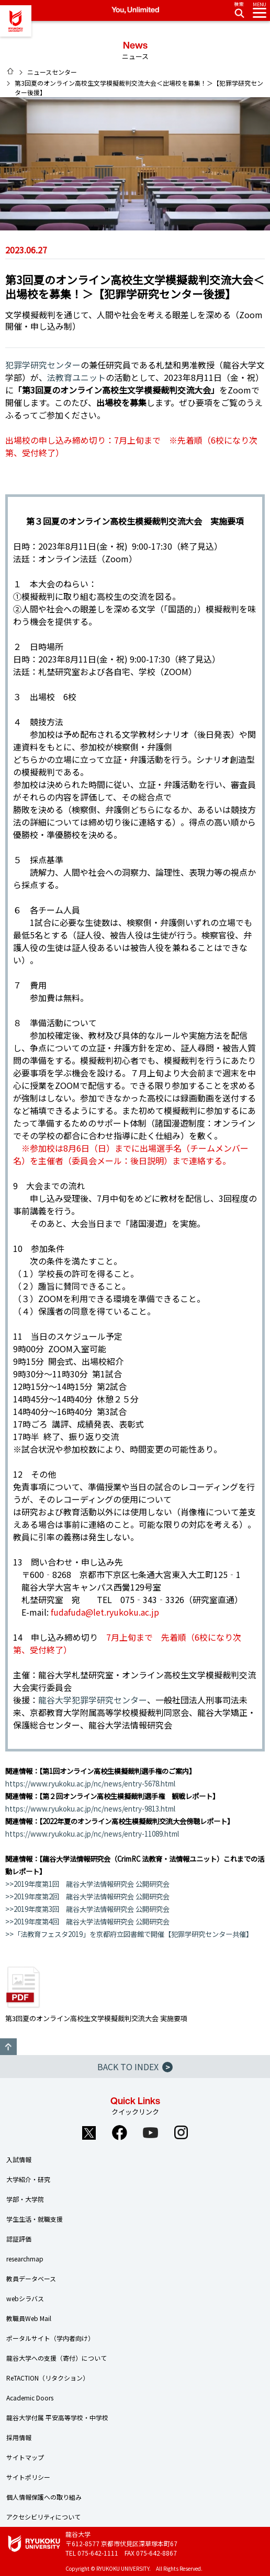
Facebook (119, 2132)
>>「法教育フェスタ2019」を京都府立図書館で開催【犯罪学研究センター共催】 (129, 1934)
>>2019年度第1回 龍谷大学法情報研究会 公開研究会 (87, 1884)
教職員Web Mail (28, 2318)
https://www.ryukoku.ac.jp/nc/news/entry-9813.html (90, 1809)
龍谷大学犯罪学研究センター (92, 1699)
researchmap (24, 2258)
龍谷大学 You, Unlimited (15, 21)
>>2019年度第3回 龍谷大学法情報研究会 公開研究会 (87, 1909)
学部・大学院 (25, 2199)
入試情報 (18, 2159)
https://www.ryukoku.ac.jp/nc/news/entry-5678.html (90, 1784)
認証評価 (18, 2238)
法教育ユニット (76, 377)
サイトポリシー (28, 2477)
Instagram (181, 2132)
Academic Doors (29, 2397)
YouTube (150, 2132)
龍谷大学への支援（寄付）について (56, 2357)
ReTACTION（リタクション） (47, 2377)
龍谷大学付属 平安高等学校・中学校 (57, 2417)
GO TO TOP (8, 2046)
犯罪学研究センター (43, 364)
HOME (10, 71)
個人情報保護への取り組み (44, 2496)
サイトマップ (25, 2457)
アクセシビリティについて (43, 2516)
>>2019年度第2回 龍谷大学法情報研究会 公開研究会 (87, 1896)
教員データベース (31, 2278)
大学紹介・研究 (28, 2179)
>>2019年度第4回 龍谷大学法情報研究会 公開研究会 (87, 1922)
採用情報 (18, 2437)
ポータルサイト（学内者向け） (50, 2338)
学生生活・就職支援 (34, 2218)
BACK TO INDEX (135, 2066)
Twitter (89, 2132)
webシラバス (25, 2298)
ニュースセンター (52, 71)
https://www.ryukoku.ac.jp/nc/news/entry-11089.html (92, 1834)
